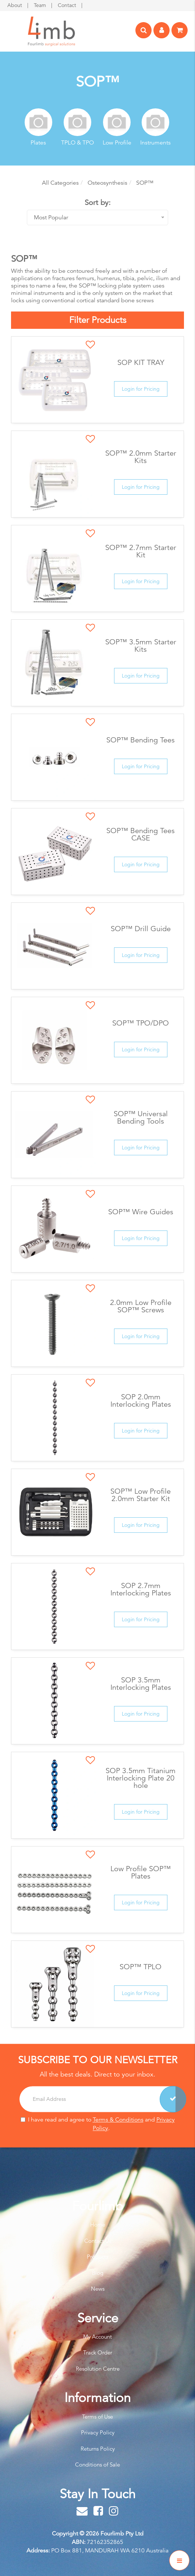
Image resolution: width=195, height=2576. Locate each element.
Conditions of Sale (97, 2464)
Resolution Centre (98, 2368)
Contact (68, 5)
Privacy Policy (97, 2432)
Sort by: (98, 202)
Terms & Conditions (118, 2120)
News (97, 2288)
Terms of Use (97, 2416)
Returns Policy (98, 2448)
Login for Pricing (141, 389)
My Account (97, 2336)
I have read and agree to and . (98, 2124)
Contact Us (97, 2240)
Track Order (97, 2352)
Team (40, 5)
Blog (97, 2272)
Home (97, 2224)
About (15, 5)
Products (97, 2256)
